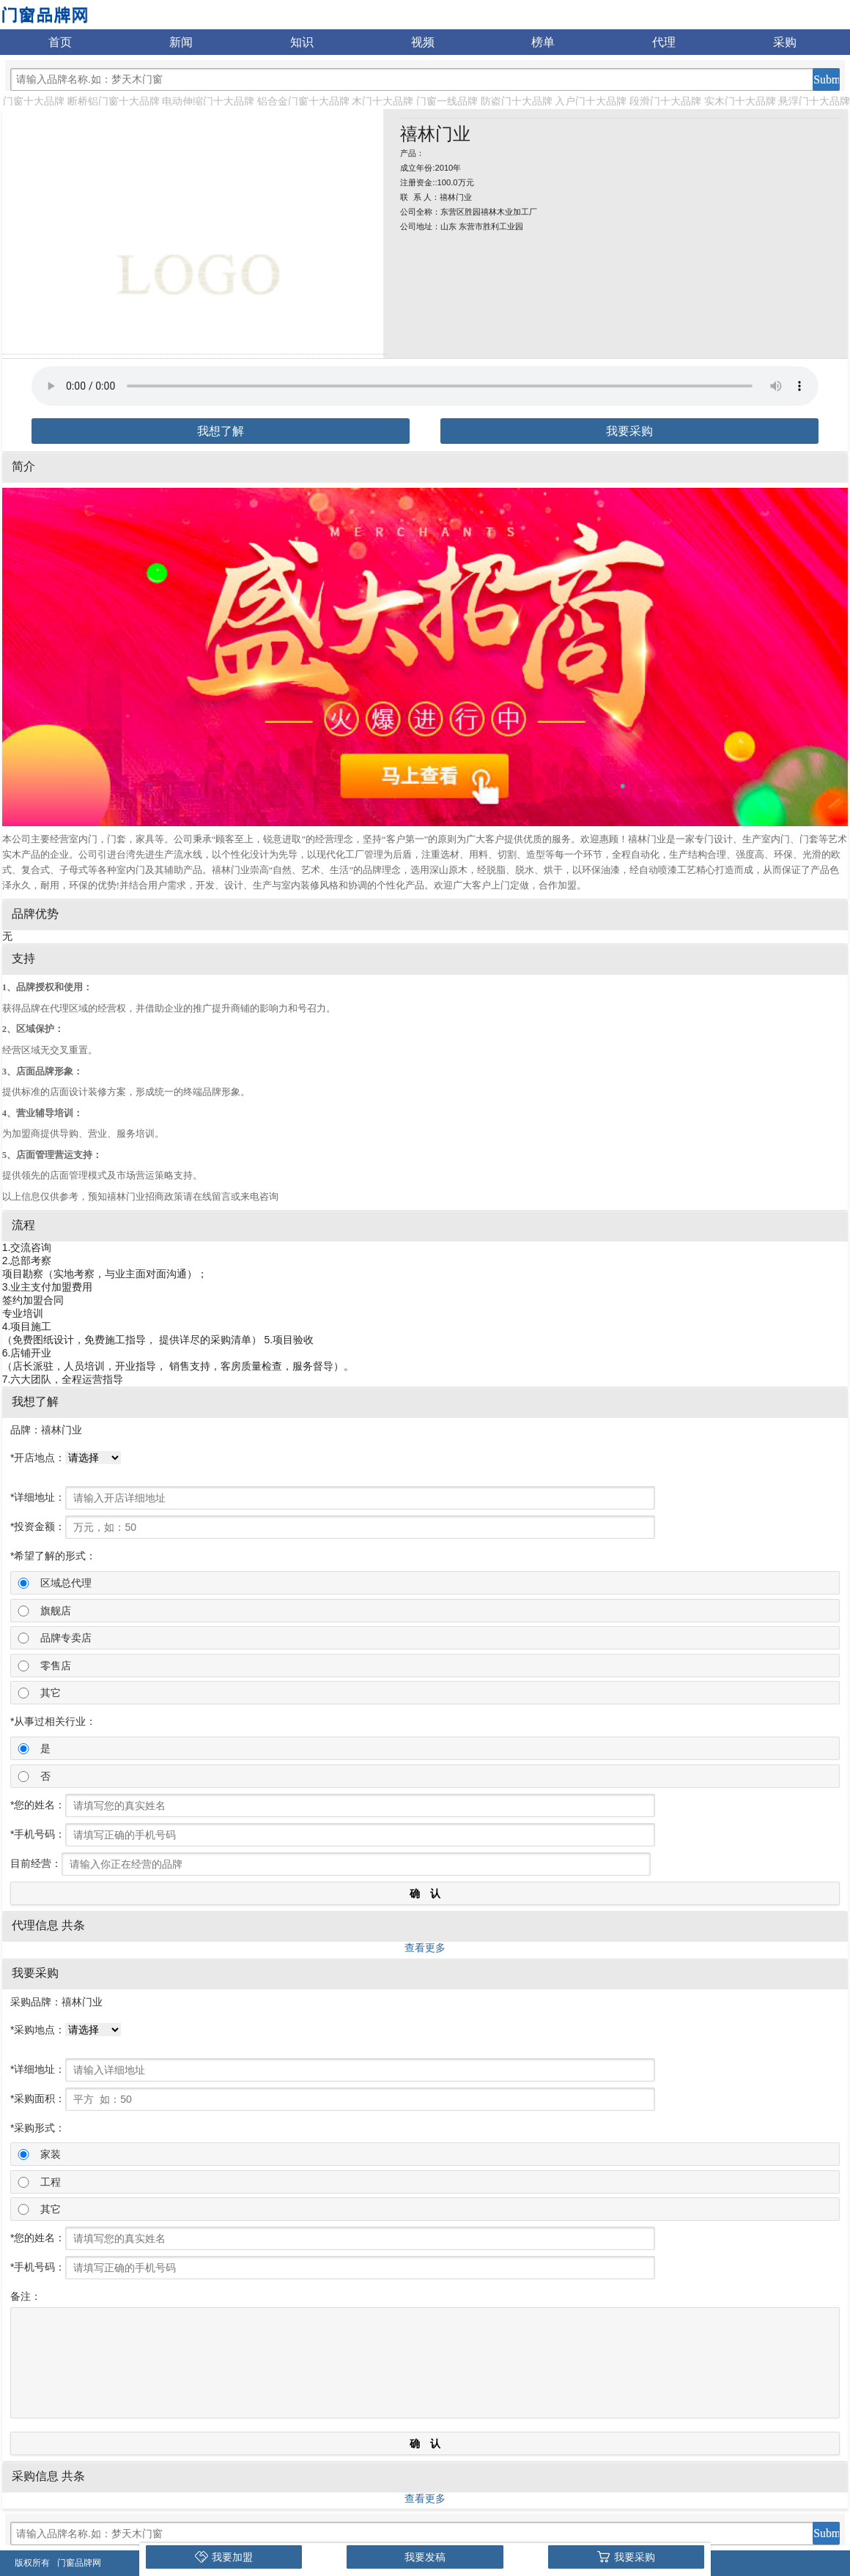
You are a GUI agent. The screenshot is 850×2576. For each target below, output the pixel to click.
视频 (423, 42)
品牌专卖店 (66, 1638)
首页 (60, 42)
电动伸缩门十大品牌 (208, 101)
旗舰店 (55, 1611)
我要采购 (629, 431)
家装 (50, 2154)
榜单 (543, 42)
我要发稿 (425, 2557)
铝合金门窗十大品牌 (303, 101)
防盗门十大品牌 (516, 101)
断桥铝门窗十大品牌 (113, 101)
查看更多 (425, 1947)
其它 (50, 1693)
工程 (50, 2182)
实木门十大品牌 (740, 101)
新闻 (181, 42)
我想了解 (220, 431)
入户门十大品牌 (591, 101)
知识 (302, 42)
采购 (785, 42)
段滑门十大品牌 (665, 101)
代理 (664, 42)
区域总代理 (66, 1583)
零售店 (55, 1665)
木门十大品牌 (382, 101)
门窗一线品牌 (447, 101)
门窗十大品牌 (33, 101)
